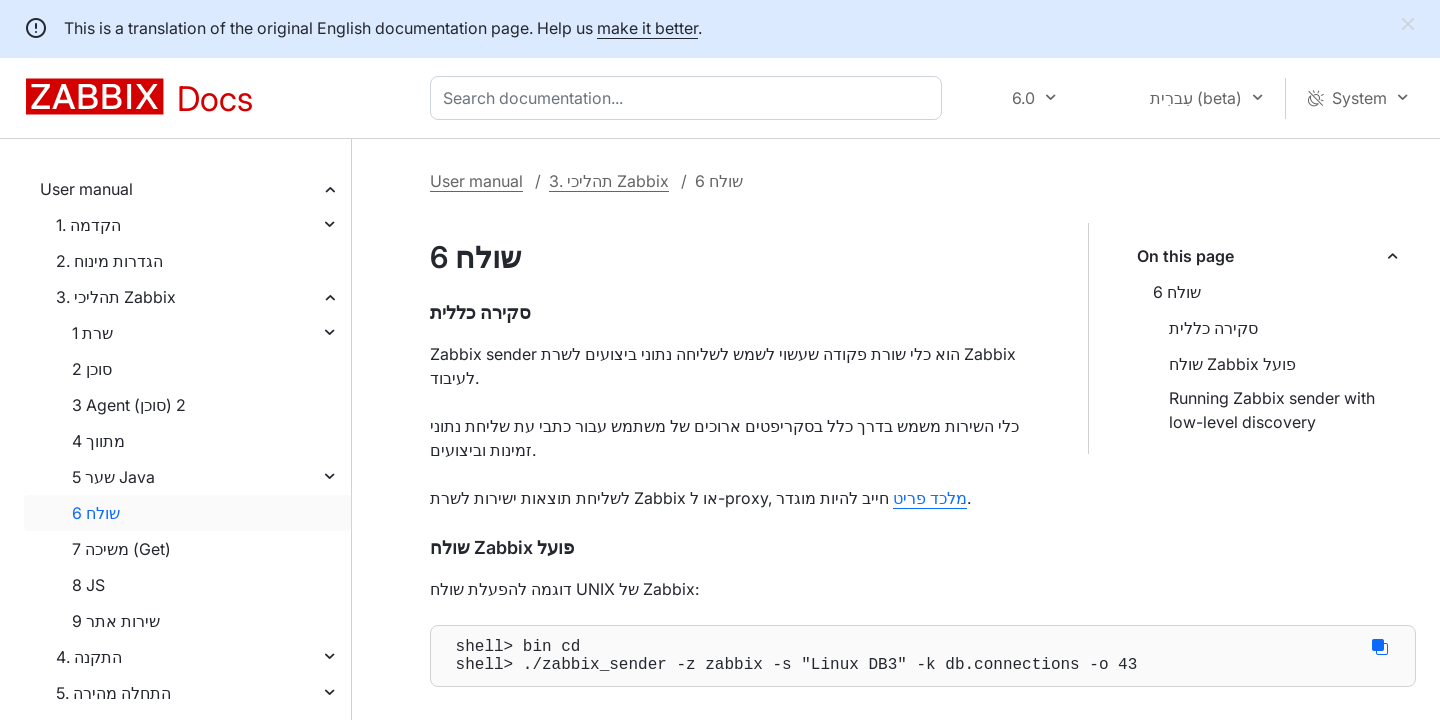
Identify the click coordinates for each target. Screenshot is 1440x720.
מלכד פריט (930, 498)
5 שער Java (113, 477)
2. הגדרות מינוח (109, 261)
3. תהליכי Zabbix (116, 297)
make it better (647, 28)
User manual (86, 189)
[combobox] (690, 98)
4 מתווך (98, 441)
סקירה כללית (1213, 328)
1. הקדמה (88, 225)
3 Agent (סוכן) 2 (129, 405)
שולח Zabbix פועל (1232, 364)
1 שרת (92, 333)
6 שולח (96, 513)
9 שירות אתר (116, 621)
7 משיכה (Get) (121, 549)
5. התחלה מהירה (113, 693)
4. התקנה (89, 657)
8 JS (88, 585)
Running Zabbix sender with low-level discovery (1272, 410)
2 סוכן (92, 369)
